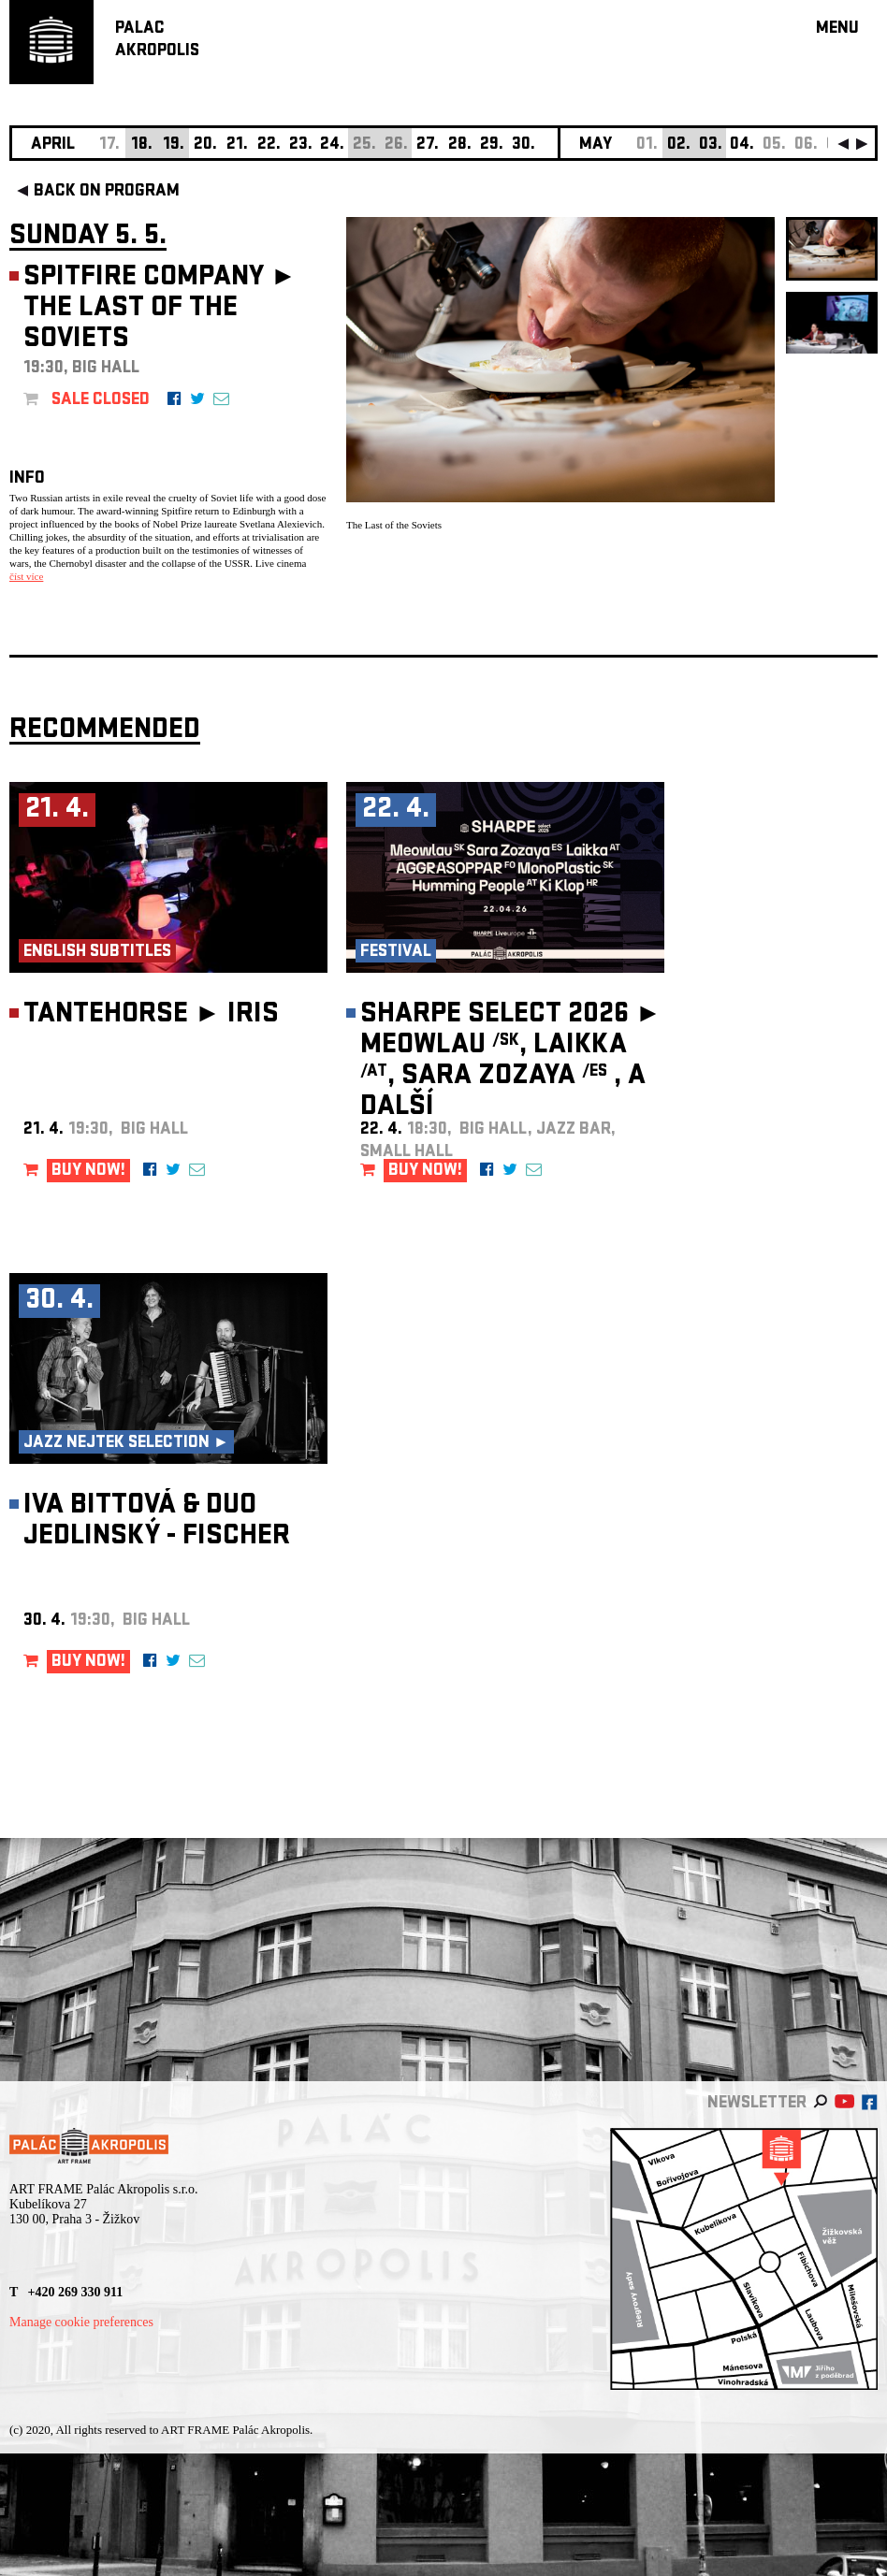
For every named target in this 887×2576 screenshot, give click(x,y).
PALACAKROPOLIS (157, 41)
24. (332, 145)
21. (237, 145)
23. (301, 145)
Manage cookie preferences (81, 2322)
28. (460, 145)
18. (142, 145)
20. (205, 145)
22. (269, 145)
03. (710, 145)
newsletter (757, 2104)
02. (679, 145)
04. (742, 145)
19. (173, 145)
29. (491, 145)
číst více (26, 576)
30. (523, 145)
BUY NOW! (88, 1171)
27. (427, 145)
